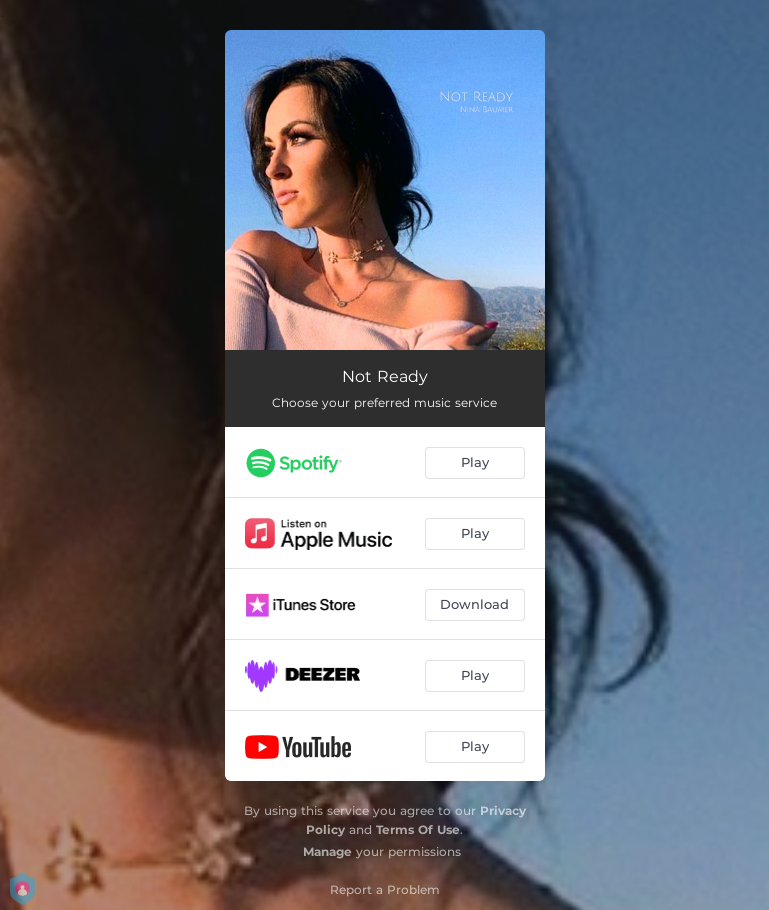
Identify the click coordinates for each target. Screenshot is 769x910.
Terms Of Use (418, 829)
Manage (327, 851)
